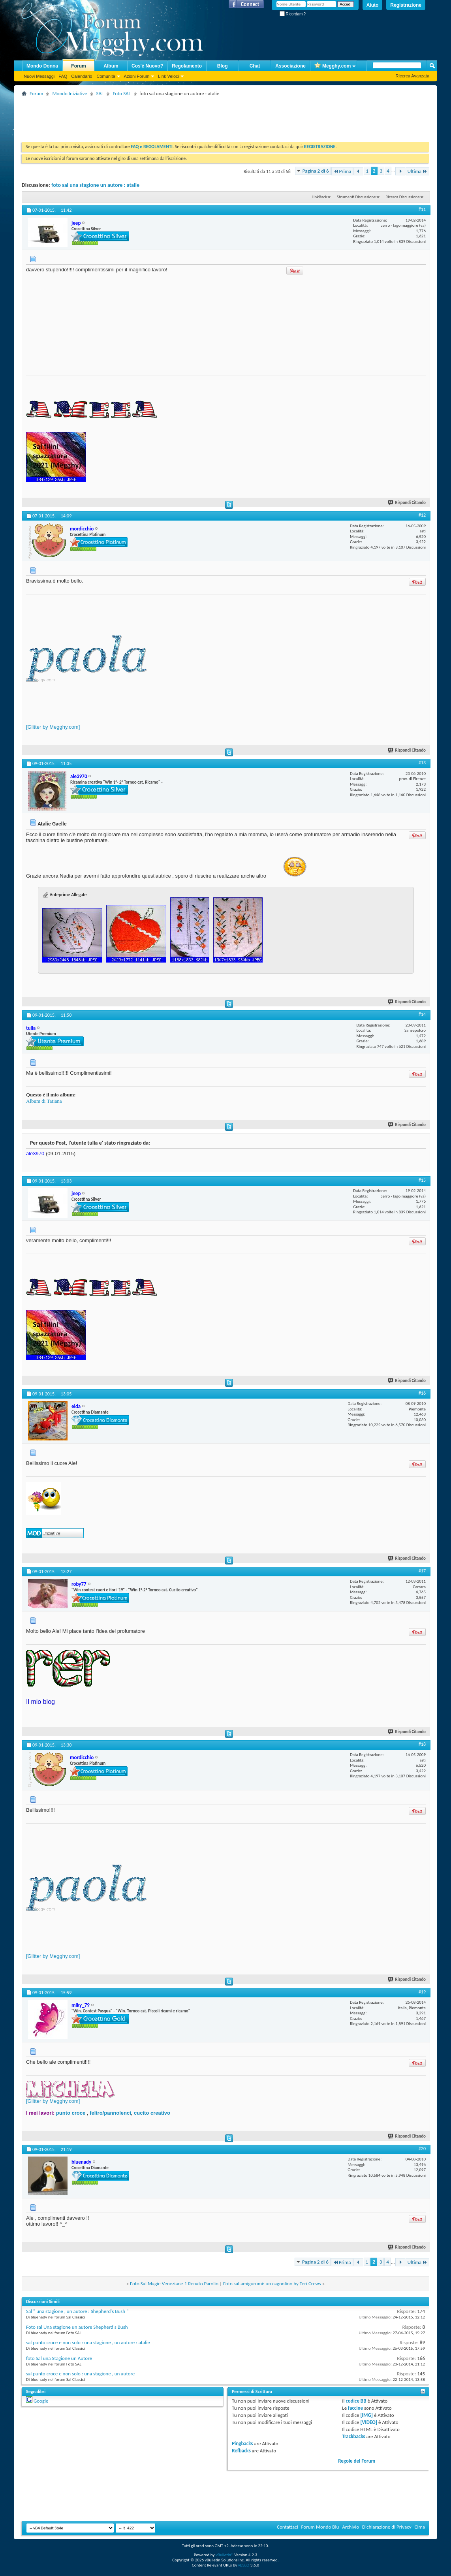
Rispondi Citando (407, 502)
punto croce (70, 2113)
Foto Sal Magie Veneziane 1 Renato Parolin (174, 2283)
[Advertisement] (165, 116)
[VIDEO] (368, 2422)
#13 (422, 762)
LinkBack (319, 196)
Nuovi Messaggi (39, 76)
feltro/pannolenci (110, 2113)
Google (41, 2401)
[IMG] (366, 2415)
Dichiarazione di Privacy (387, 2527)
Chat (255, 66)
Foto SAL (122, 93)
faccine (355, 2408)
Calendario (81, 76)
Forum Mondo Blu (320, 2527)
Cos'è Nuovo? (147, 66)
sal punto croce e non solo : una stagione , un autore (80, 2374)
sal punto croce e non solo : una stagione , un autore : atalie (88, 2342)
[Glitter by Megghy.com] (53, 727)
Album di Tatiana (44, 1101)
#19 (422, 1992)
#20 (422, 2148)
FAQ (62, 76)
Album (110, 66)
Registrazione (405, 5)
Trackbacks (353, 2436)
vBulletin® (224, 2554)
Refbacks (241, 2451)
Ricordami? (293, 14)
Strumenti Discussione (356, 196)
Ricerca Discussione (402, 196)
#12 (422, 515)
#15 (422, 1180)
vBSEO (244, 2565)
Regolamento (187, 66)
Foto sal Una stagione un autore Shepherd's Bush (77, 2327)
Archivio (350, 2527)
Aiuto (372, 5)
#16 (422, 1393)
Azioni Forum (137, 76)
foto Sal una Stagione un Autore (59, 2358)
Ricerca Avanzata (412, 75)
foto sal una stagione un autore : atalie (95, 185)
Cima (419, 2527)
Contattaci (287, 2527)
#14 (422, 1014)
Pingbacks (242, 2443)
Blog (222, 66)
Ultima (417, 171)
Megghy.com (332, 66)
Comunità (105, 76)
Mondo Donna (42, 66)
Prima (342, 171)
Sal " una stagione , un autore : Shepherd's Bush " (77, 2311)
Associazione (290, 66)
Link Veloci (168, 76)
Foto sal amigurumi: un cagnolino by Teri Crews (272, 2283)
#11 (422, 209)
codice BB (356, 2401)
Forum (78, 66)
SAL (100, 93)
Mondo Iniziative (69, 93)
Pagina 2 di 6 (316, 171)
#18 (422, 1744)
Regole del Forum (356, 2461)
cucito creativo (152, 2113)
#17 (422, 1571)
